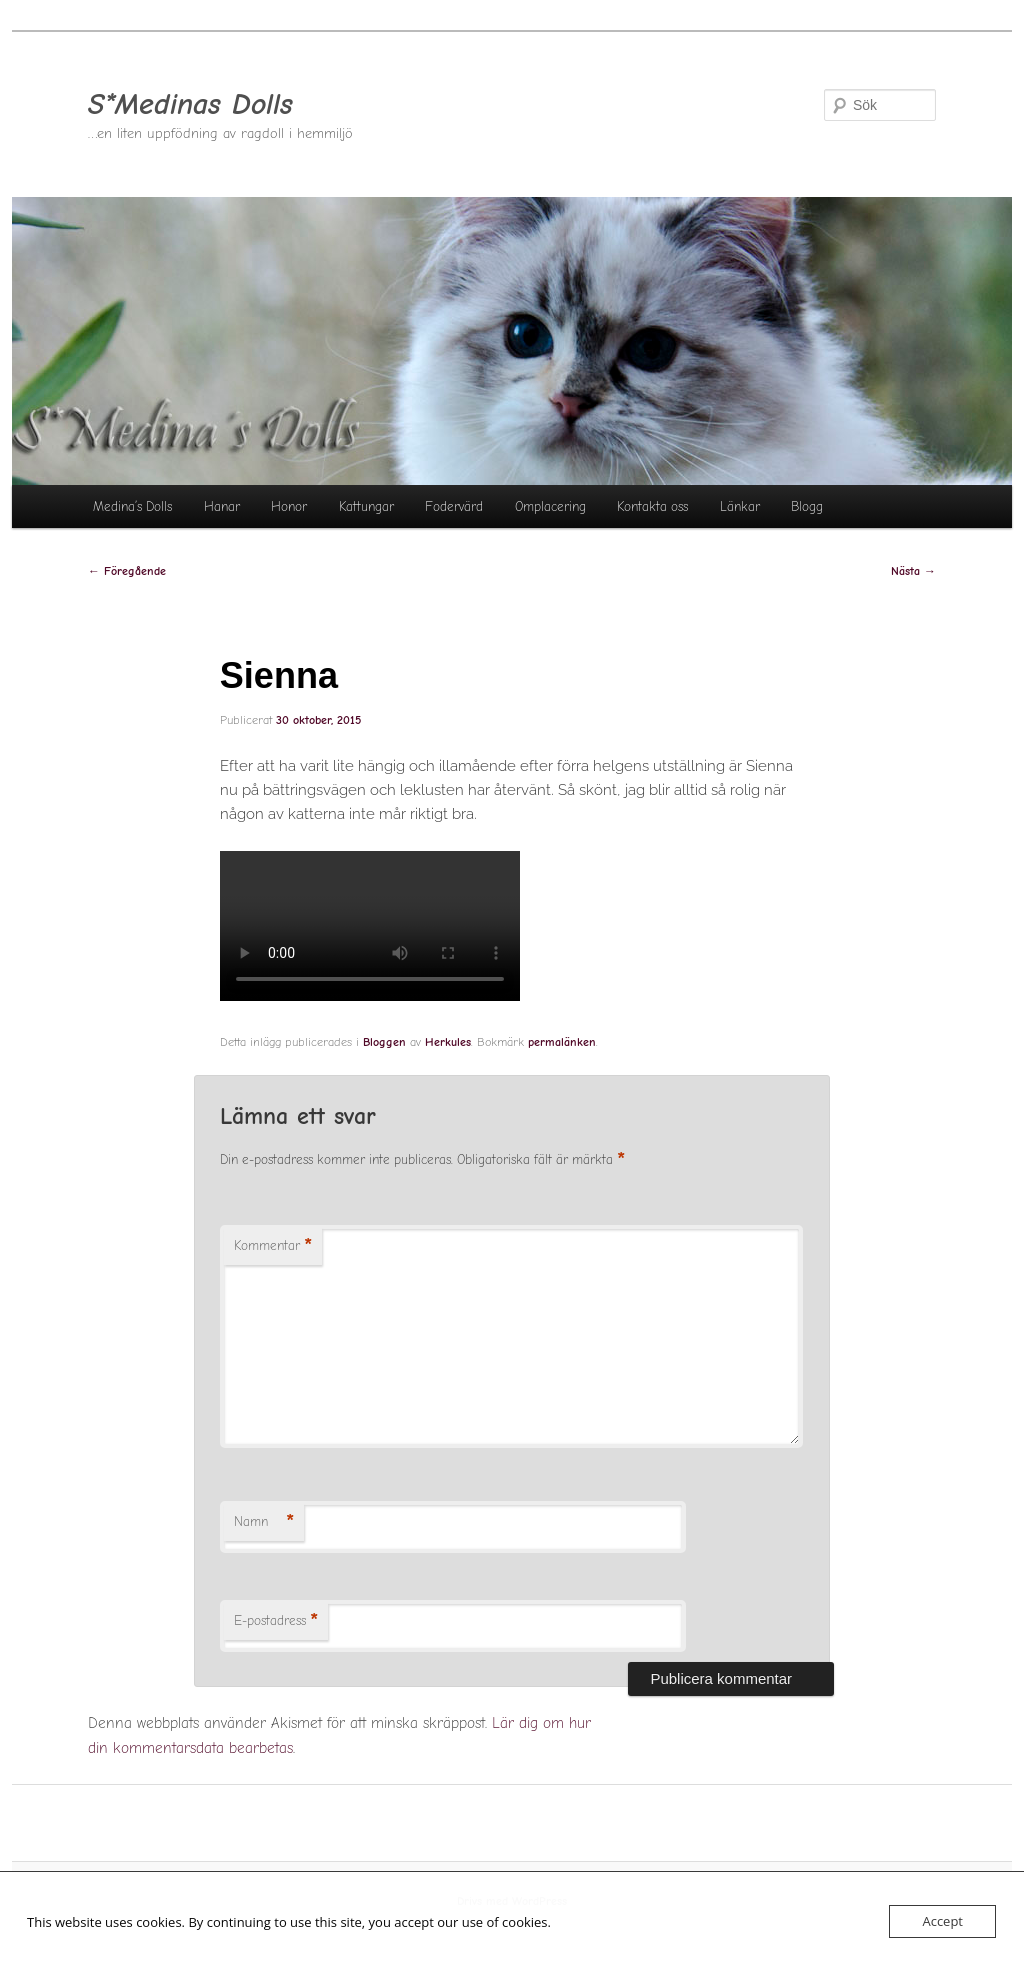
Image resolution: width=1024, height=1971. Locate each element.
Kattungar (366, 506)
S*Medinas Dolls (190, 104)
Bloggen (384, 1042)
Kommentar (273, 1246)
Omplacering (550, 506)
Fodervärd (454, 506)
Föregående (127, 571)
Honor (289, 506)
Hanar (222, 506)
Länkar (740, 506)
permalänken (562, 1042)
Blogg (807, 506)
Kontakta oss (652, 506)
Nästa (913, 571)
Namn (264, 1522)
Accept (942, 1921)
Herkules (448, 1042)
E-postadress (276, 1621)
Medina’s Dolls (132, 506)
